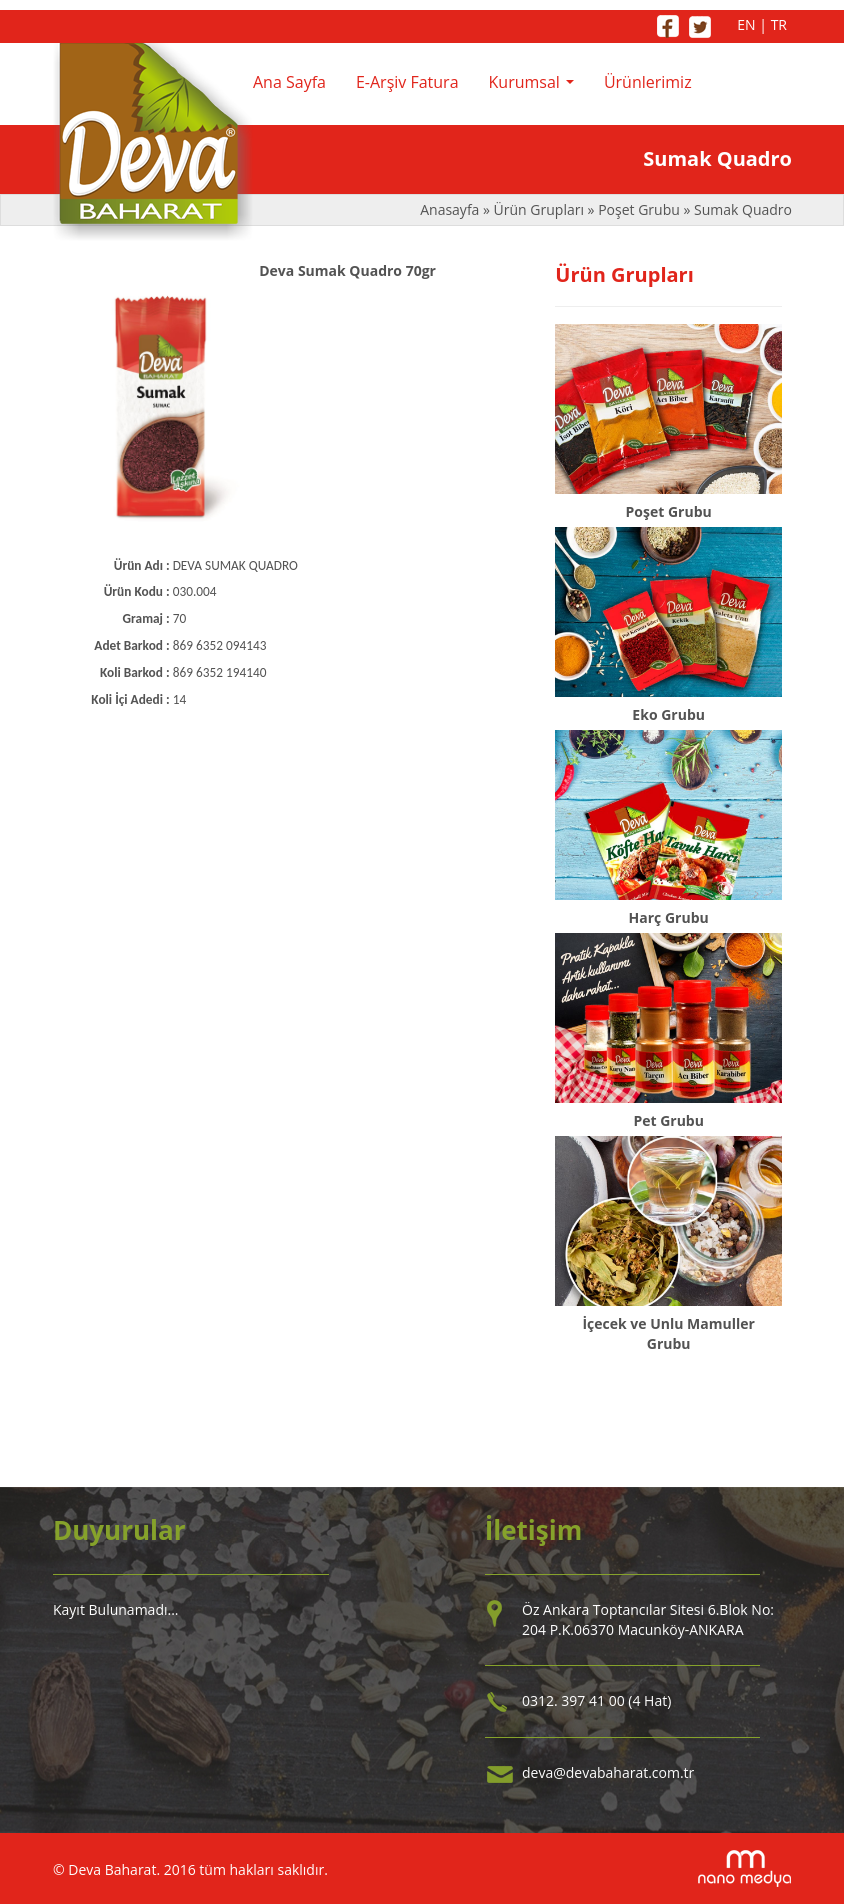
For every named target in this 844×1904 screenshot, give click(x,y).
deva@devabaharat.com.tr (608, 1772)
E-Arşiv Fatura (407, 82)
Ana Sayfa (289, 82)
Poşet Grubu (639, 209)
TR (779, 24)
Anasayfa (451, 209)
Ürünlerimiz (648, 82)
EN (746, 24)
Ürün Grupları (541, 209)
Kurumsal (536, 88)
